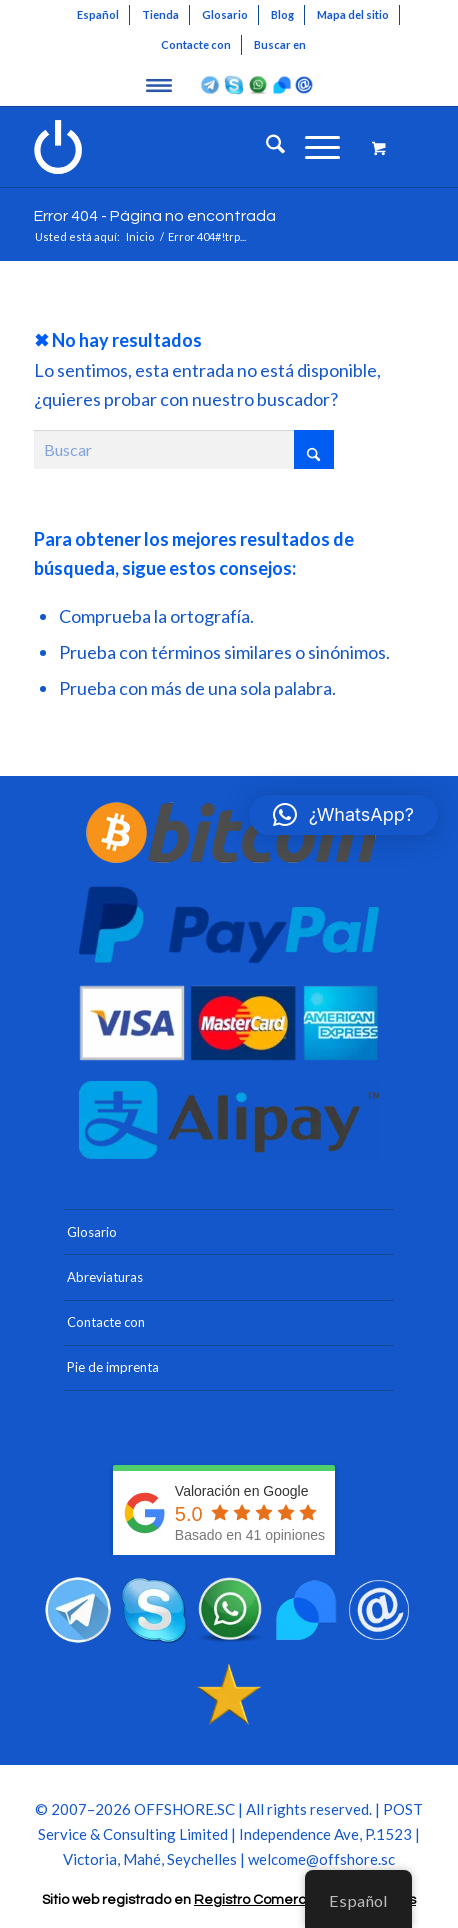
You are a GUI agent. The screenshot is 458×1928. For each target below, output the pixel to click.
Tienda (160, 14)
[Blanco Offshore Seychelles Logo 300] (189, 147)
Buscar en (280, 44)
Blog (282, 14)
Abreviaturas (105, 1277)
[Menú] (312, 147)
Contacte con (196, 44)
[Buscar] (265, 147)
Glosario (225, 14)
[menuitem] (98, 15)
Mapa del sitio (353, 14)
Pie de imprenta (113, 1367)
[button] (343, 815)
